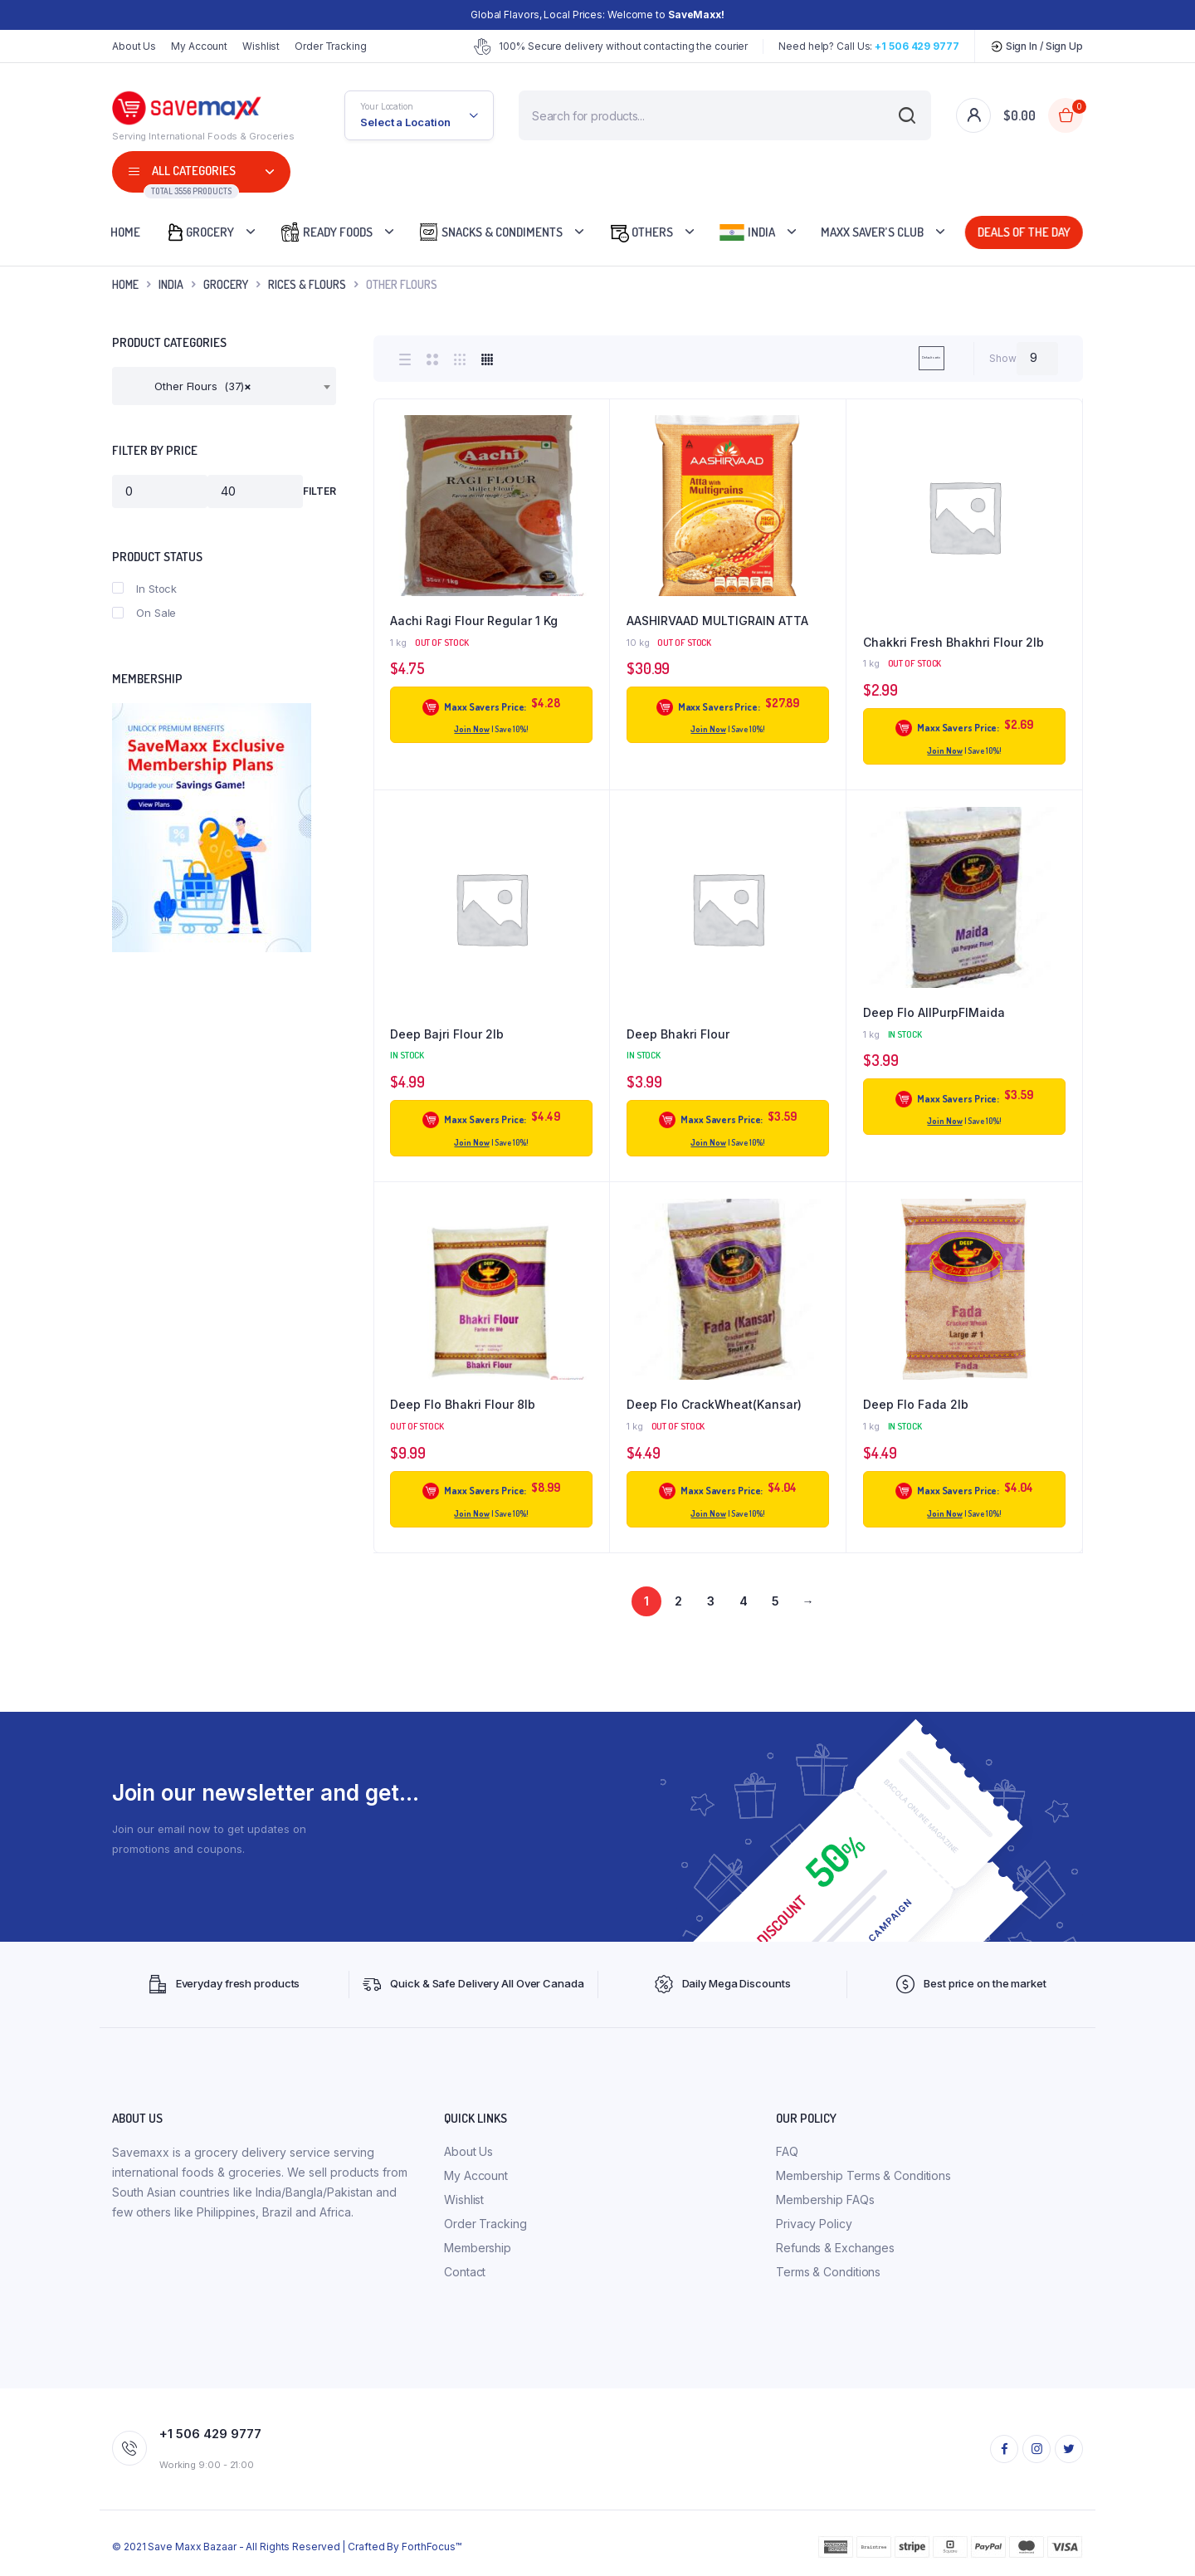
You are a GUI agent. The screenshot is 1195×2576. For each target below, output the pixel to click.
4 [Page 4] (743, 1601)
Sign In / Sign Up (1036, 46)
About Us (134, 46)
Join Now (471, 729)
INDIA (171, 284)
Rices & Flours (307, 284)
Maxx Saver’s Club (872, 232)
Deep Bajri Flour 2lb (447, 1034)
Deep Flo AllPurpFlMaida (934, 1012)
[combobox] (224, 386)
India (747, 232)
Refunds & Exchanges (835, 2248)
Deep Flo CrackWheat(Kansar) (714, 1404)
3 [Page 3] (711, 1601)
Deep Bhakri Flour (678, 1034)
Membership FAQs (825, 2199)
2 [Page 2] (678, 1601)
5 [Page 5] (775, 1601)
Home (125, 232)
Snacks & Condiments (490, 232)
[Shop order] (877, 358)
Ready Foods (326, 232)
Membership (477, 2248)
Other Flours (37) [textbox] (188, 386)
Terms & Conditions (828, 2272)
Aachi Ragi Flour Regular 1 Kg (474, 620)
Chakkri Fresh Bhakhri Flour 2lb (953, 642)
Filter (319, 491)
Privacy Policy (814, 2224)
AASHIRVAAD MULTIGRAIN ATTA (717, 620)
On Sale (144, 612)
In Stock (144, 588)
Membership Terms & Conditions (863, 2175)
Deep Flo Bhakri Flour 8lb (462, 1404)
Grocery (199, 232)
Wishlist (261, 46)
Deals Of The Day (1020, 232)
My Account (199, 46)
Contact (464, 2272)
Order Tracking (331, 46)
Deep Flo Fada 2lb (915, 1404)
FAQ (787, 2151)
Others (640, 232)
